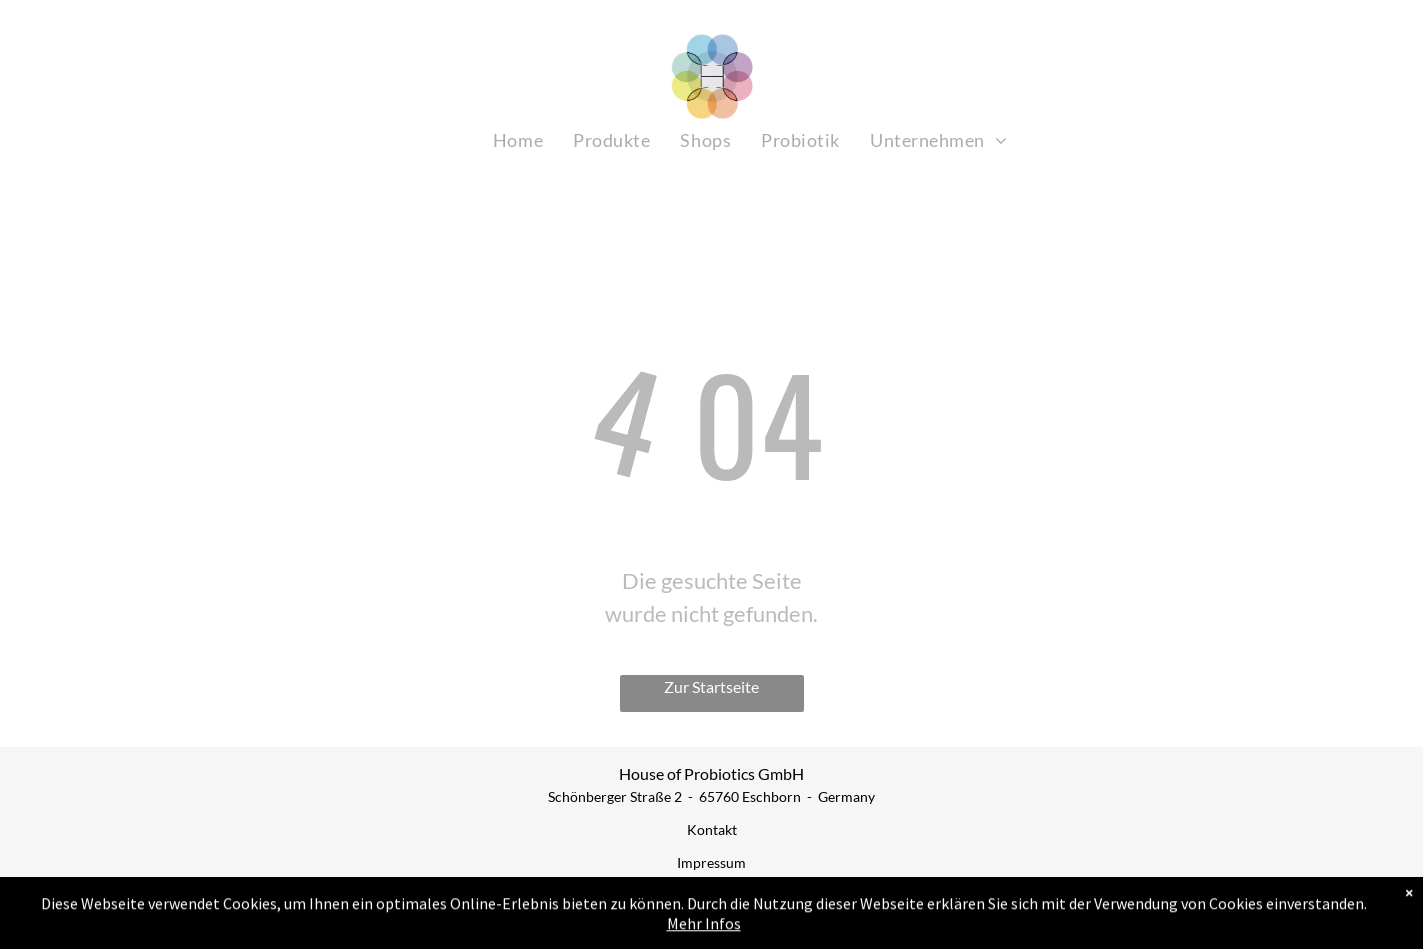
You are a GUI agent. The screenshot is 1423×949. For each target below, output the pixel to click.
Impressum (711, 862)
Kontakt (712, 829)
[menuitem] (518, 140)
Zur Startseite (711, 686)
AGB (711, 895)
